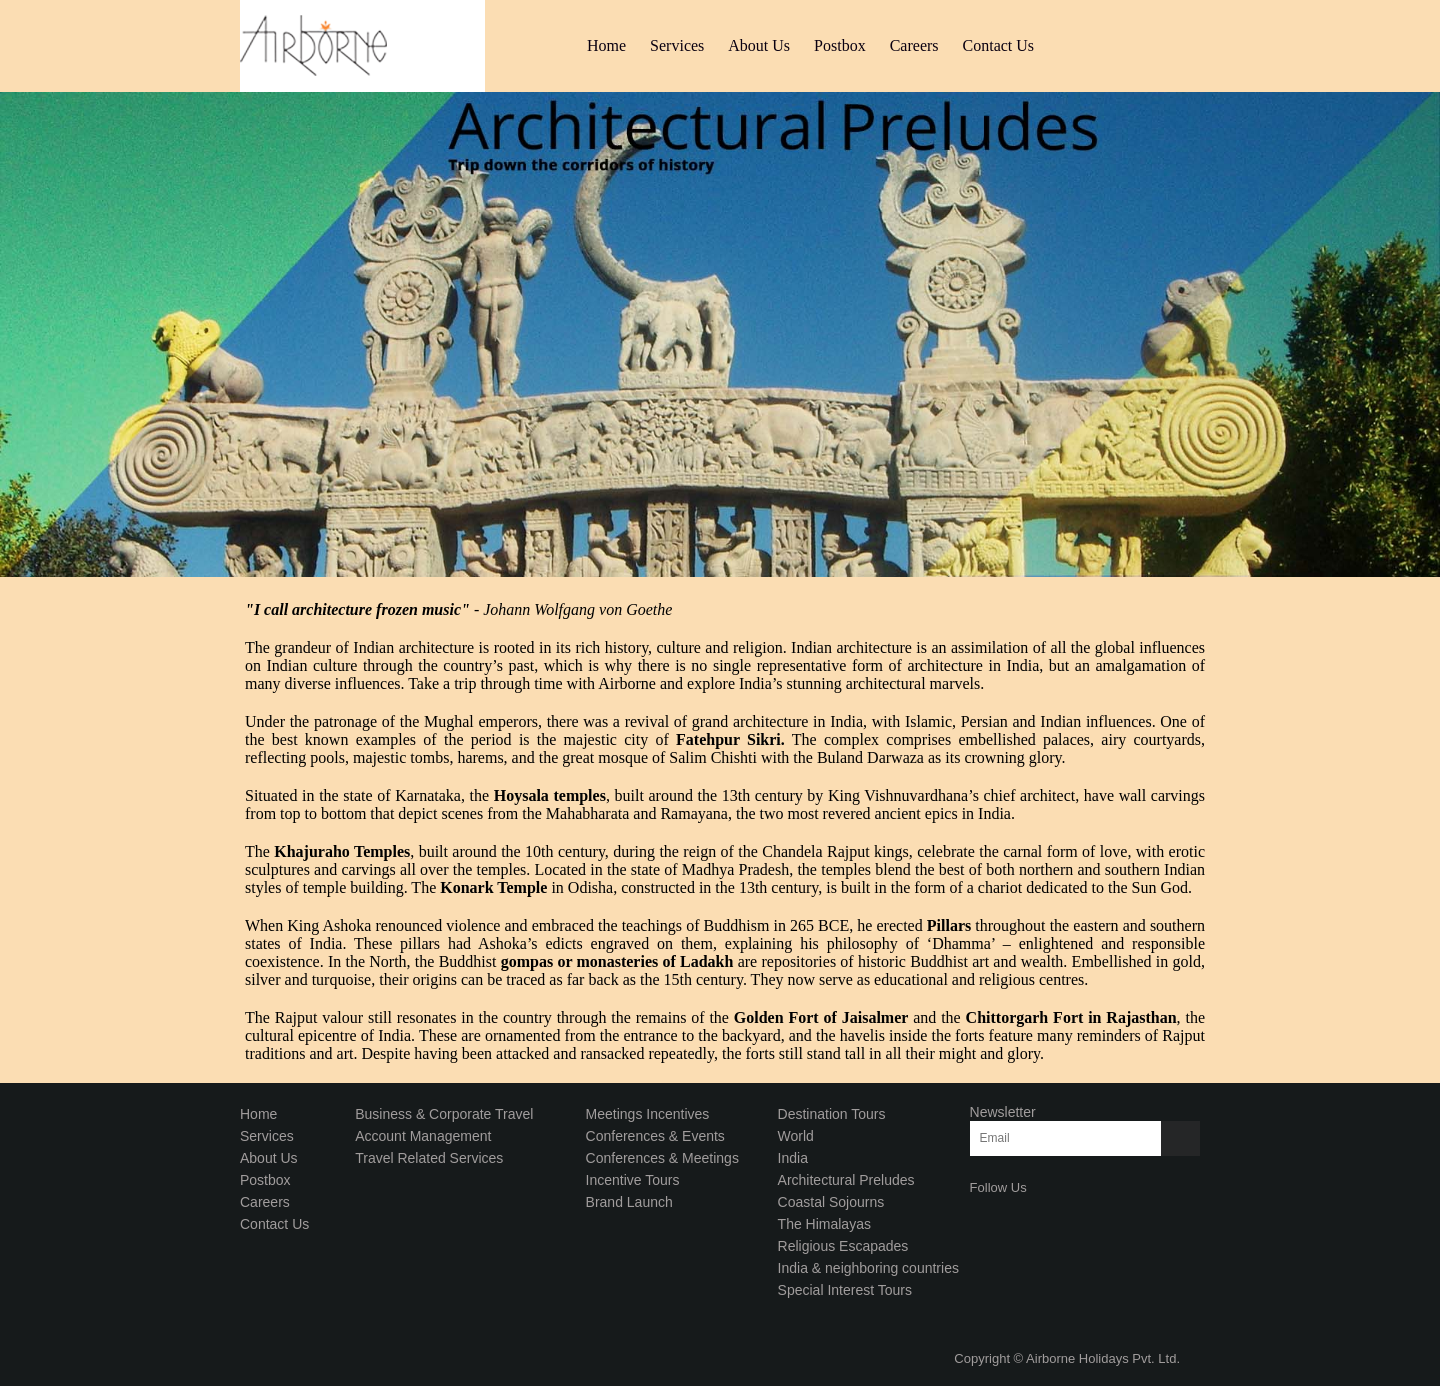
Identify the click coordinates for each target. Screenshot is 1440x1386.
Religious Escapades (843, 1246)
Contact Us (999, 45)
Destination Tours (832, 1114)
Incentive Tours (633, 1180)
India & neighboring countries (868, 1268)
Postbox (840, 45)
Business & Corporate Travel (444, 1114)
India (793, 1158)
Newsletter (1003, 1112)
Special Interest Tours (845, 1290)
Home (606, 45)
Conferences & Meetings (662, 1158)
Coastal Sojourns (831, 1202)
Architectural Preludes (846, 1180)
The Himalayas (824, 1224)
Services (677, 45)
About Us (759, 45)
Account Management (423, 1136)
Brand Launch (629, 1202)
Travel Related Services (429, 1158)
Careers (914, 45)
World (796, 1136)
